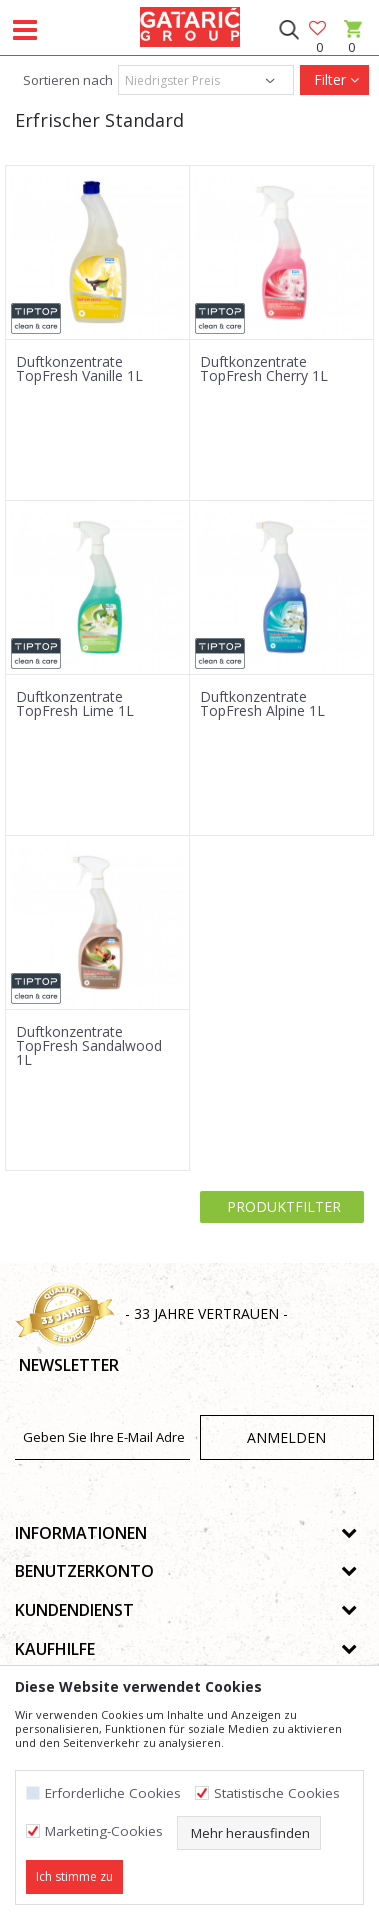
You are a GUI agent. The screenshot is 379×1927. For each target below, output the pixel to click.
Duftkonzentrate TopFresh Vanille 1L (79, 369)
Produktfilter (282, 1206)
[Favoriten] (319, 29)
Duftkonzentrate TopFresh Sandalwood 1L (89, 1046)
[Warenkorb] (351, 47)
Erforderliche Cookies (113, 1793)
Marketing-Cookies (104, 1831)
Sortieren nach (66, 80)
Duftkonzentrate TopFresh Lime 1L (75, 704)
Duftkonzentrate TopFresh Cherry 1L (264, 369)
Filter (334, 79)
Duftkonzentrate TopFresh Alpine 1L (262, 704)
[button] (288, 30)
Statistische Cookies (277, 1793)
